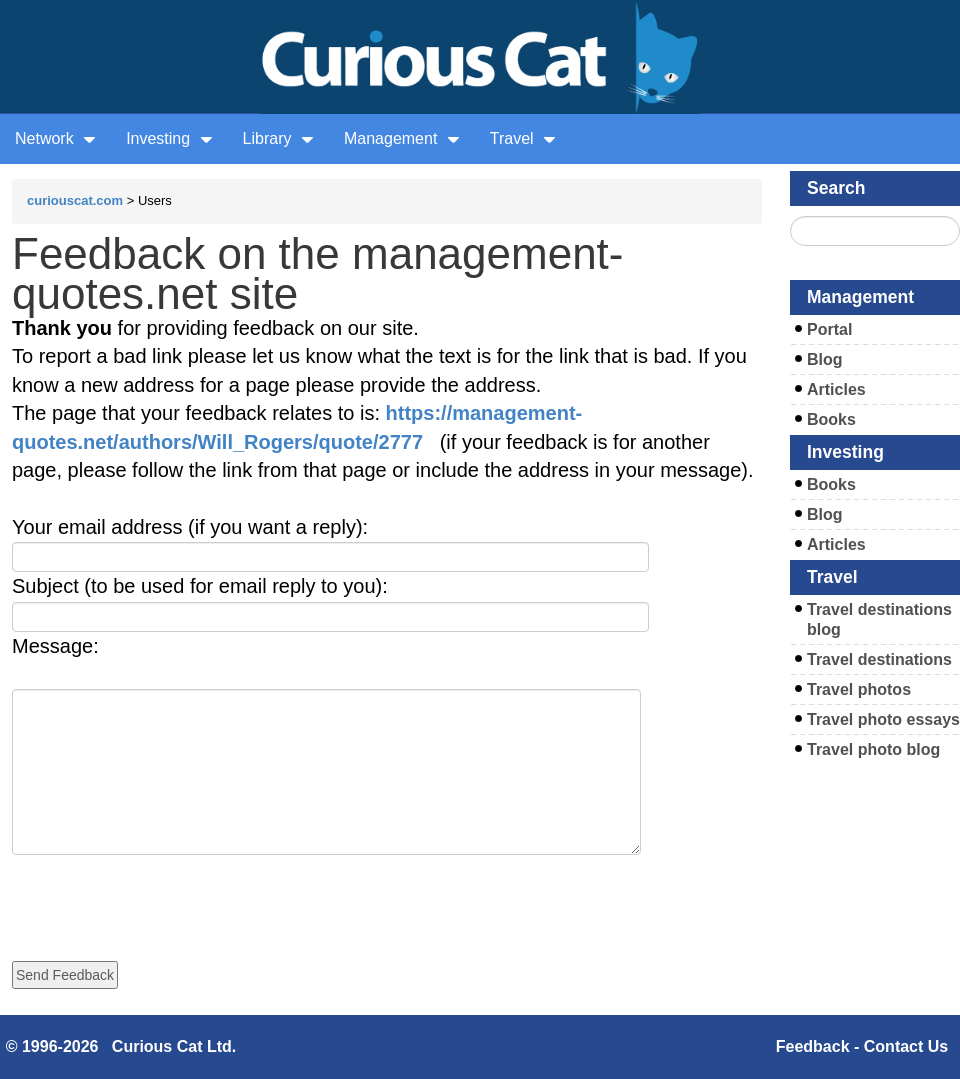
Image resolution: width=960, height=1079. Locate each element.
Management (402, 138)
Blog (825, 359)
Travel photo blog (873, 749)
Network (55, 138)
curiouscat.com (75, 200)
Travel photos (859, 689)
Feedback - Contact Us (862, 1046)
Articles (836, 389)
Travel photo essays (883, 719)
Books (831, 419)
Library (278, 138)
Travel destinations (879, 659)
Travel (523, 138)
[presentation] (164, 894)
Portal (829, 329)
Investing (169, 138)
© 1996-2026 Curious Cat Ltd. (121, 1046)
